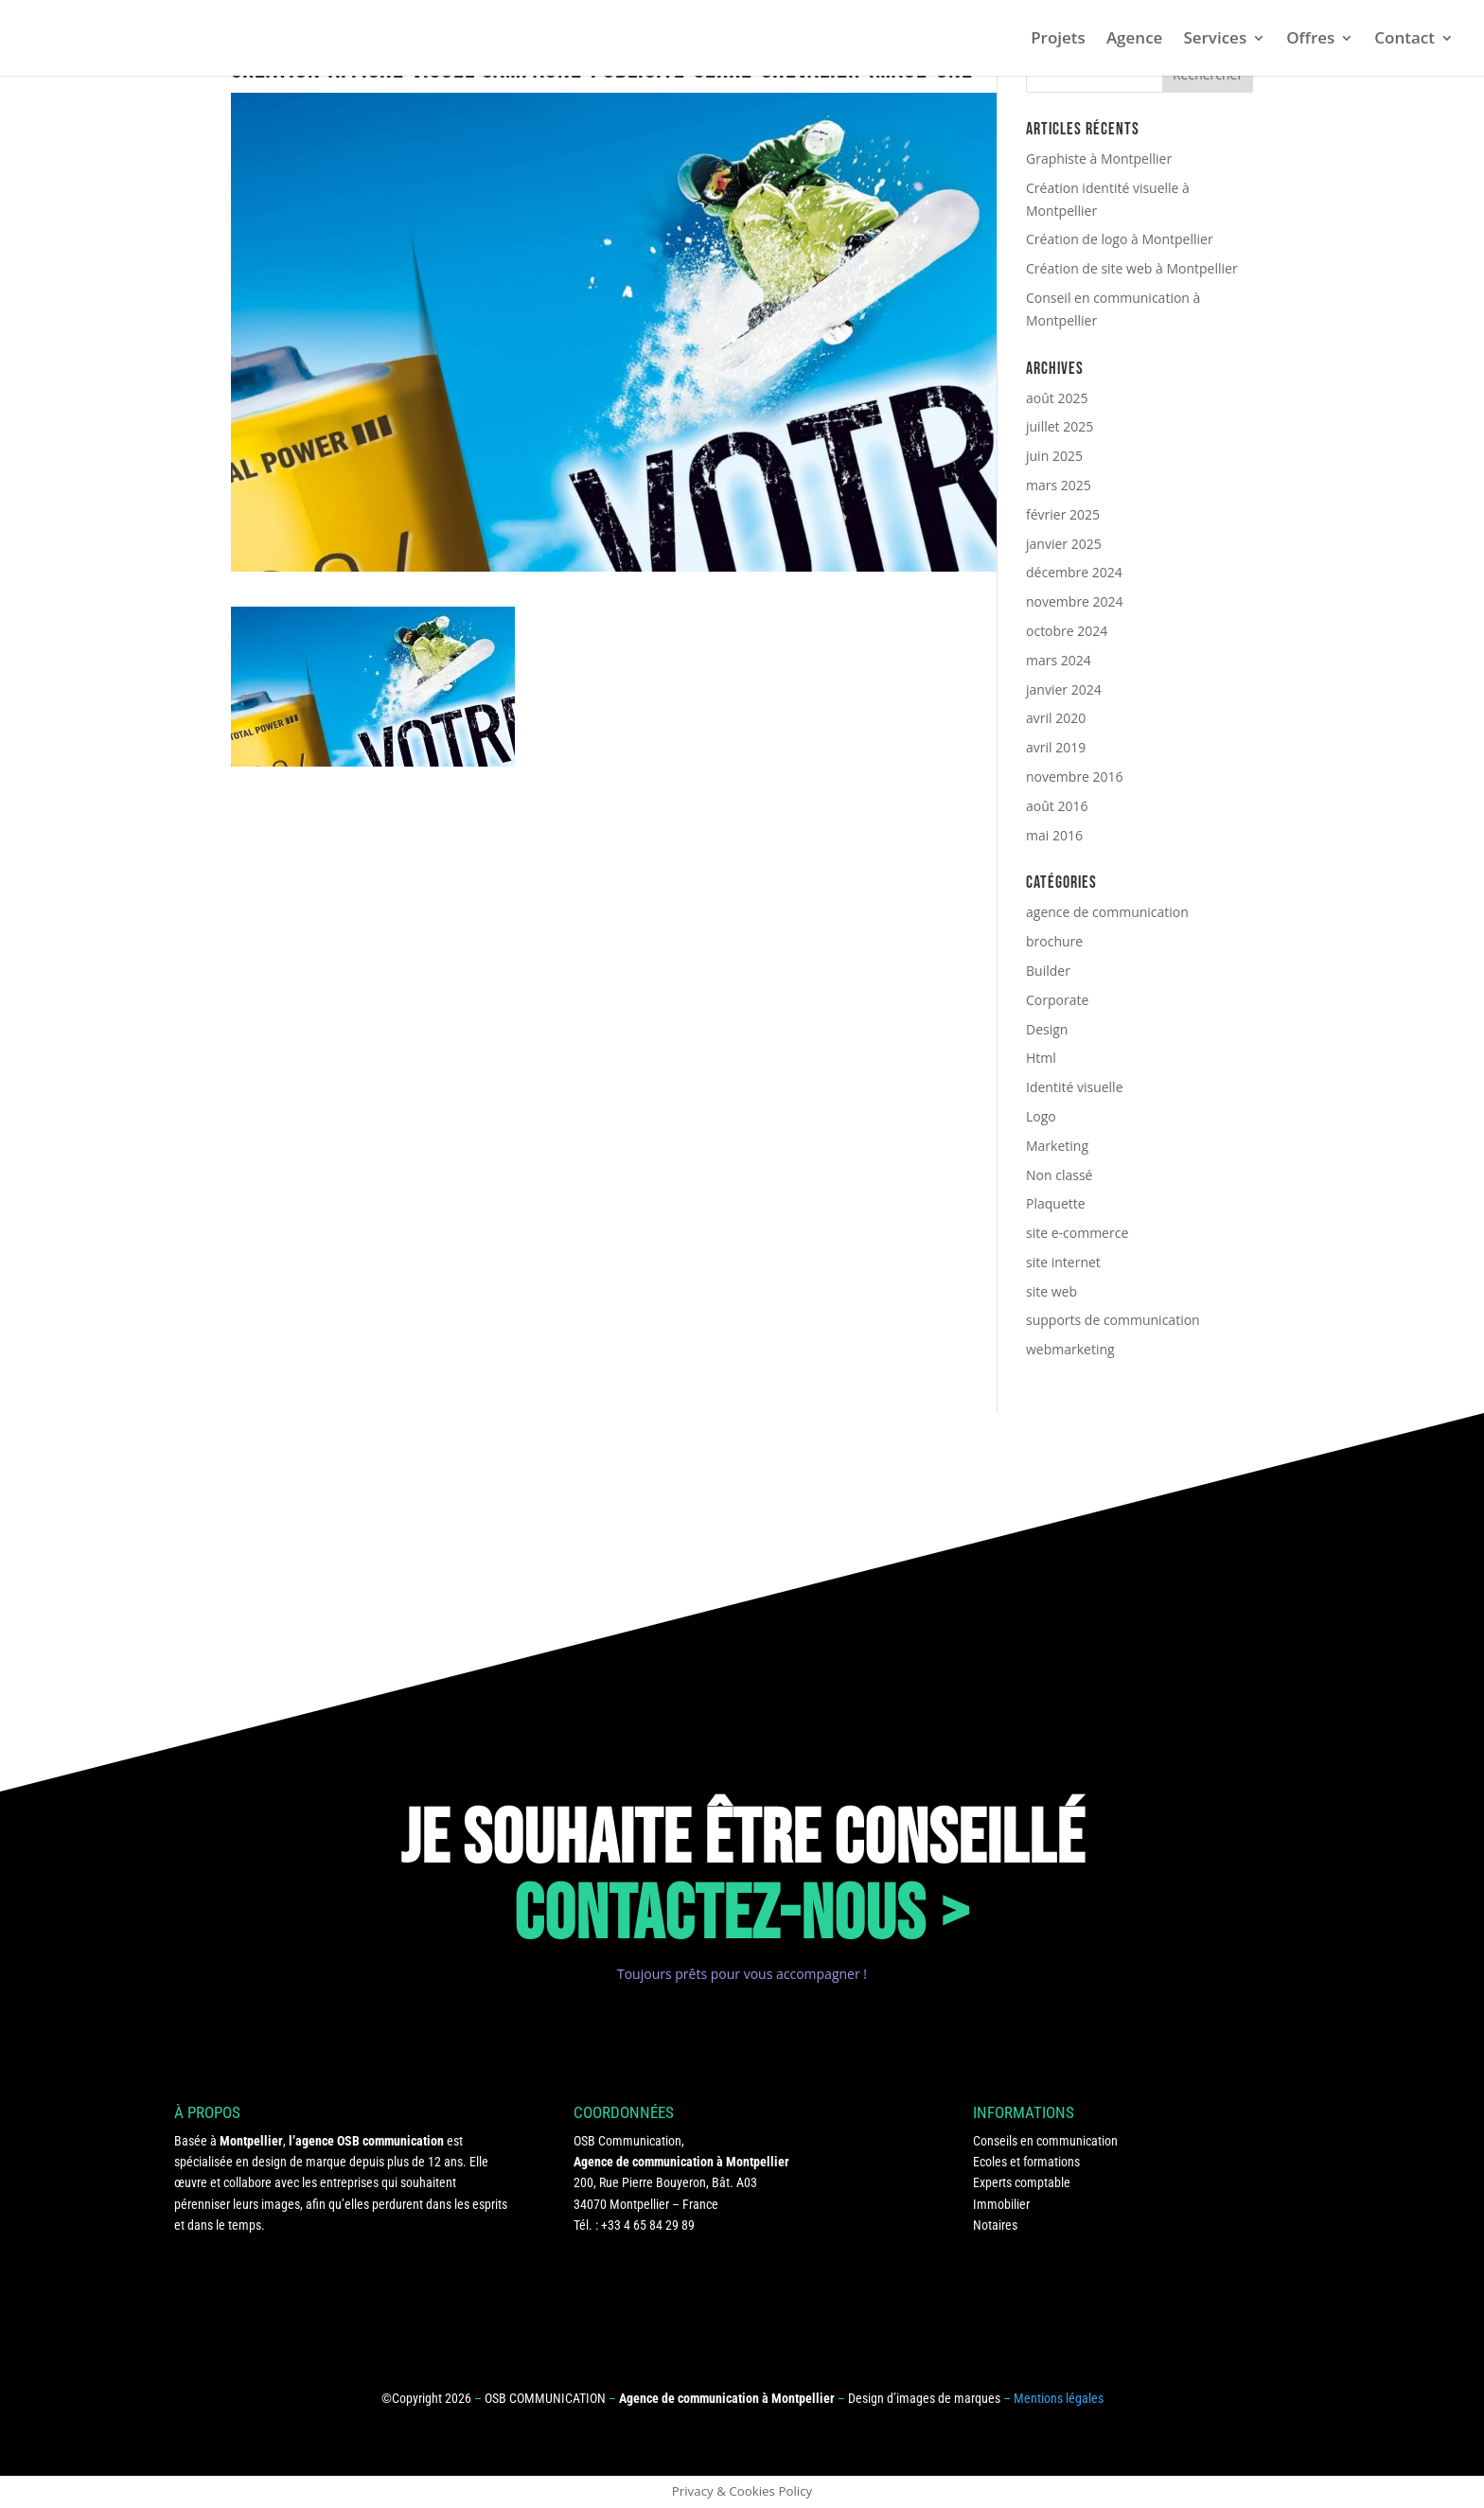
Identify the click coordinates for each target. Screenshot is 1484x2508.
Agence (1134, 39)
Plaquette (1056, 1203)
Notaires (995, 2225)
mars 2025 (1058, 485)
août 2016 (1056, 806)
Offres (1310, 39)
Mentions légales (1059, 2398)
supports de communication (1113, 1320)
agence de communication (1107, 912)
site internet (1063, 1262)
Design (1047, 1029)
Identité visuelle (1074, 1087)
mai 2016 (1054, 835)
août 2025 (1056, 398)
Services (1214, 39)
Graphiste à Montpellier (1099, 159)
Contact (1404, 39)
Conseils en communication (1045, 2140)
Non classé (1059, 1175)
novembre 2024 (1074, 601)
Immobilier (1001, 2204)
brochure (1054, 941)
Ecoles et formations (1026, 2161)
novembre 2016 (1074, 777)
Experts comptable (1021, 2182)
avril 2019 (1056, 747)
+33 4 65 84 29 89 (648, 2225)
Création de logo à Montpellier (1119, 239)
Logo (1041, 1116)
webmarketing (1070, 1349)
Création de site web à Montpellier (1132, 268)
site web (1051, 1291)
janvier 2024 (1064, 689)
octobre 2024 (1066, 631)
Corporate (1057, 1000)
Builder (1048, 971)
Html (1041, 1058)
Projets (1058, 39)
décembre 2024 (1074, 572)
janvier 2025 (1064, 544)
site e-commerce (1077, 1233)
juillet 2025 (1059, 426)
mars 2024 (1058, 660)
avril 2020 (1056, 718)
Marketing (1057, 1146)
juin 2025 (1054, 456)
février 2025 (1063, 514)
